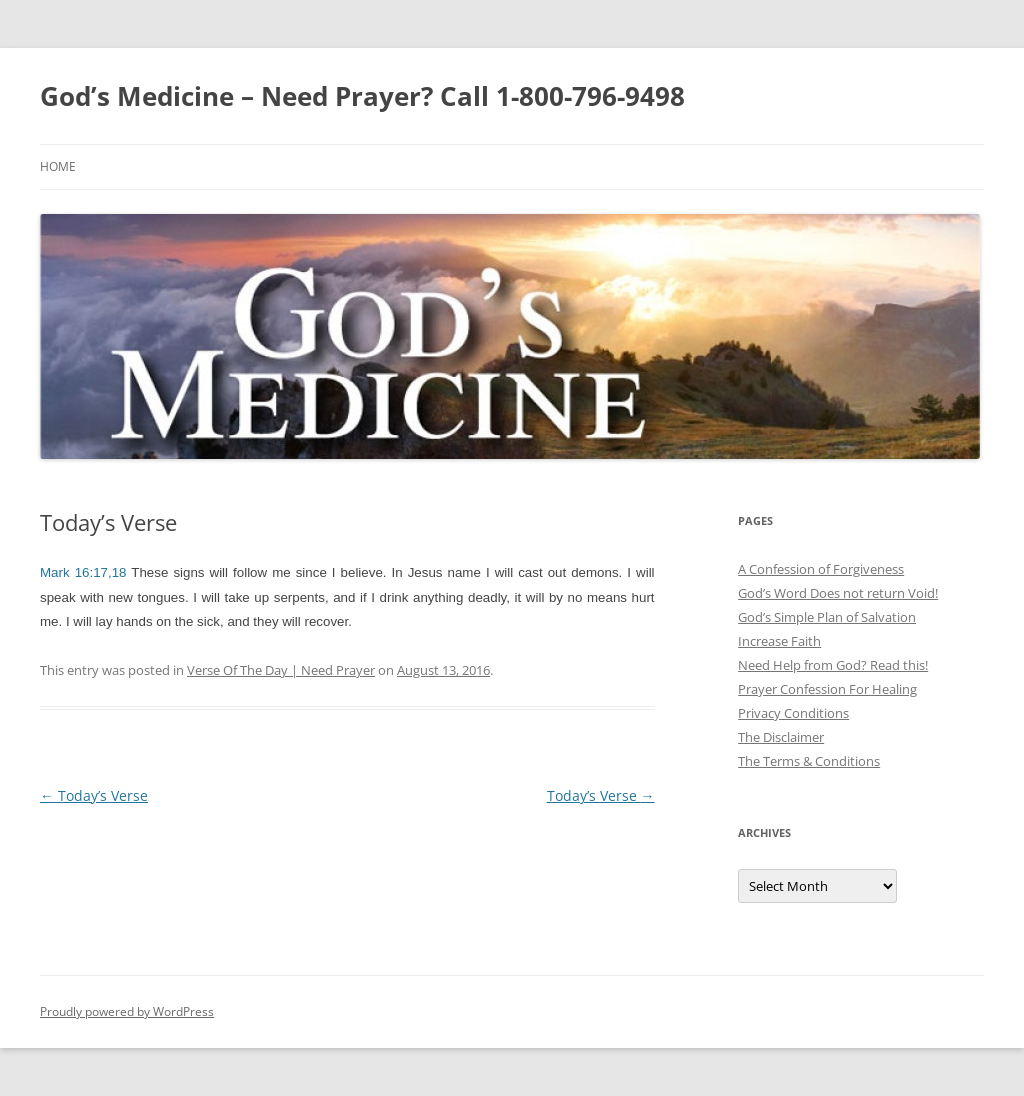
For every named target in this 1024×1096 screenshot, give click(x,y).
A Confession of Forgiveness (821, 569)
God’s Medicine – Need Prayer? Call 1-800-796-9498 (362, 96)
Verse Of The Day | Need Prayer (281, 670)
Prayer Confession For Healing (827, 689)
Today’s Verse (94, 795)
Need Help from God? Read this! (833, 665)
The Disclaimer (781, 737)
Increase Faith (779, 641)
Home (58, 166)
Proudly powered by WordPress (127, 1011)
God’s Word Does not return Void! (838, 593)
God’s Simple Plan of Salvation (827, 617)
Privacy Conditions (793, 713)
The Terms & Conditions (809, 761)
